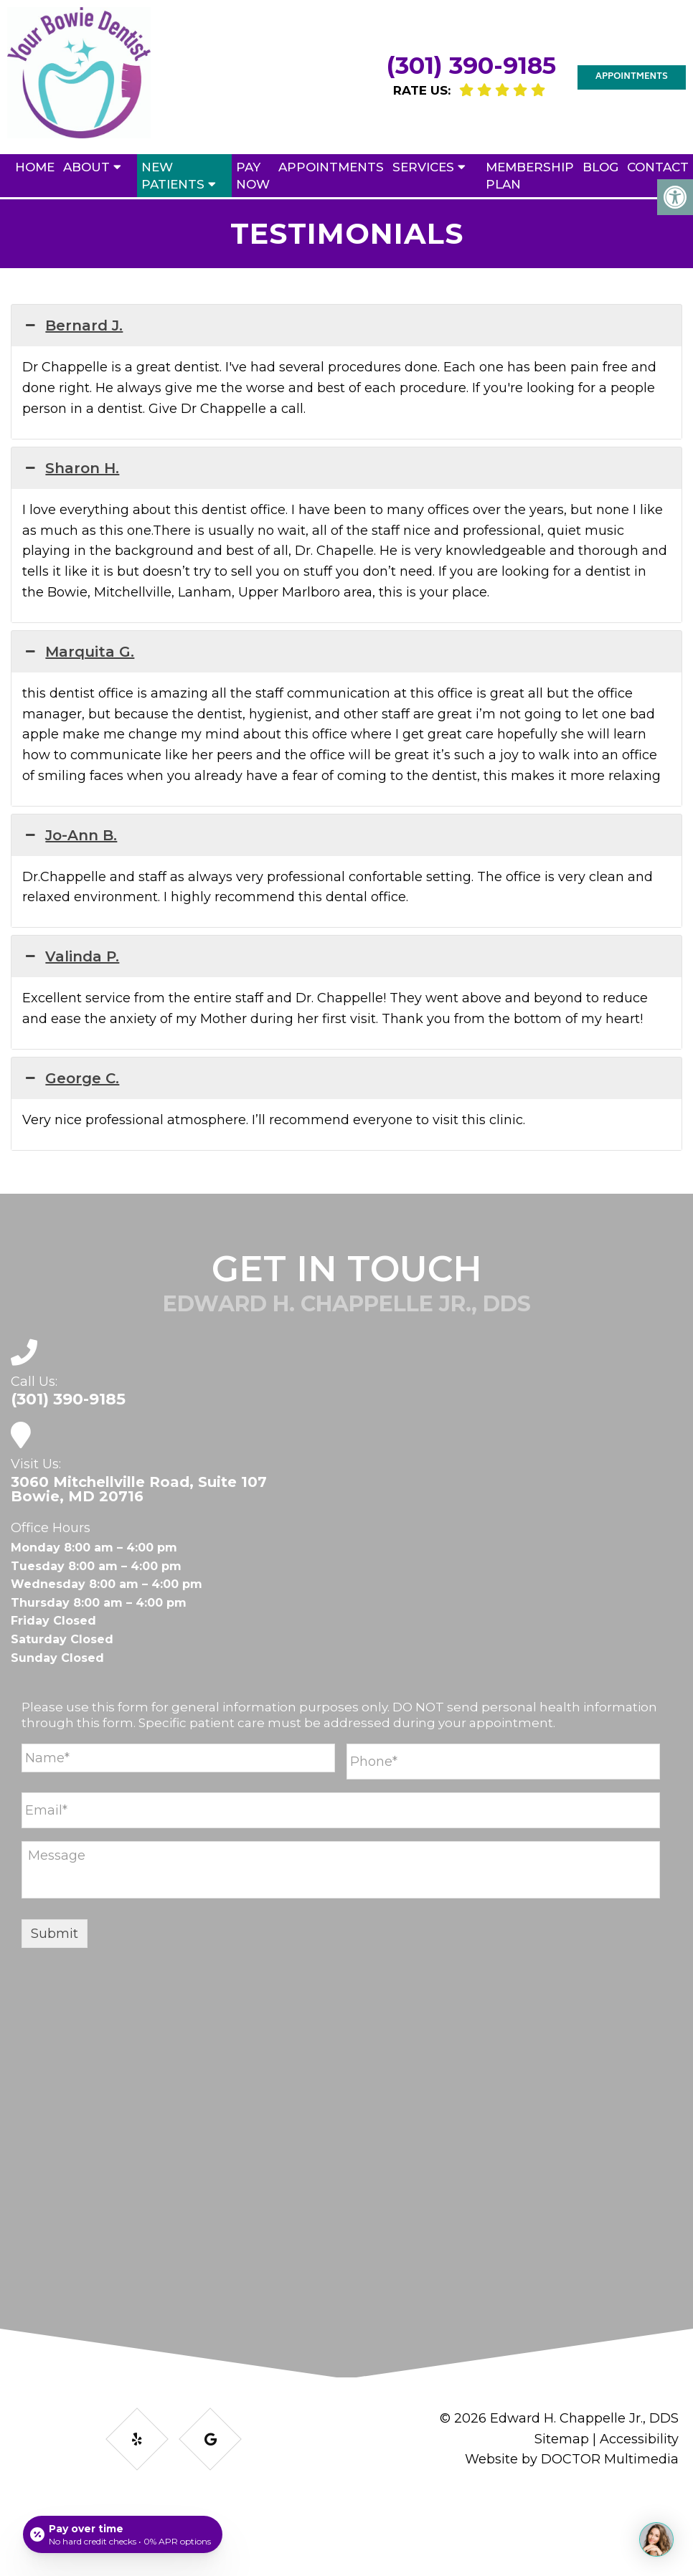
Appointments (631, 77)
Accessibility (639, 2439)
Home (35, 167)
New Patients (172, 175)
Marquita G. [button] (78, 652)
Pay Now (253, 175)
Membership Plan (530, 175)
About (86, 167)
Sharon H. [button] (70, 468)
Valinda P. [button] (70, 956)
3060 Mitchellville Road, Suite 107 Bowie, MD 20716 (139, 1489)
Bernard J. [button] (72, 325)
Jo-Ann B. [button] (69, 835)
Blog (600, 167)
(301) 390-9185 (471, 65)
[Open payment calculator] (122, 2534)
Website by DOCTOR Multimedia (572, 2459)
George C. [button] (70, 1078)
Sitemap (561, 2439)
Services (423, 167)
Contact (658, 167)
